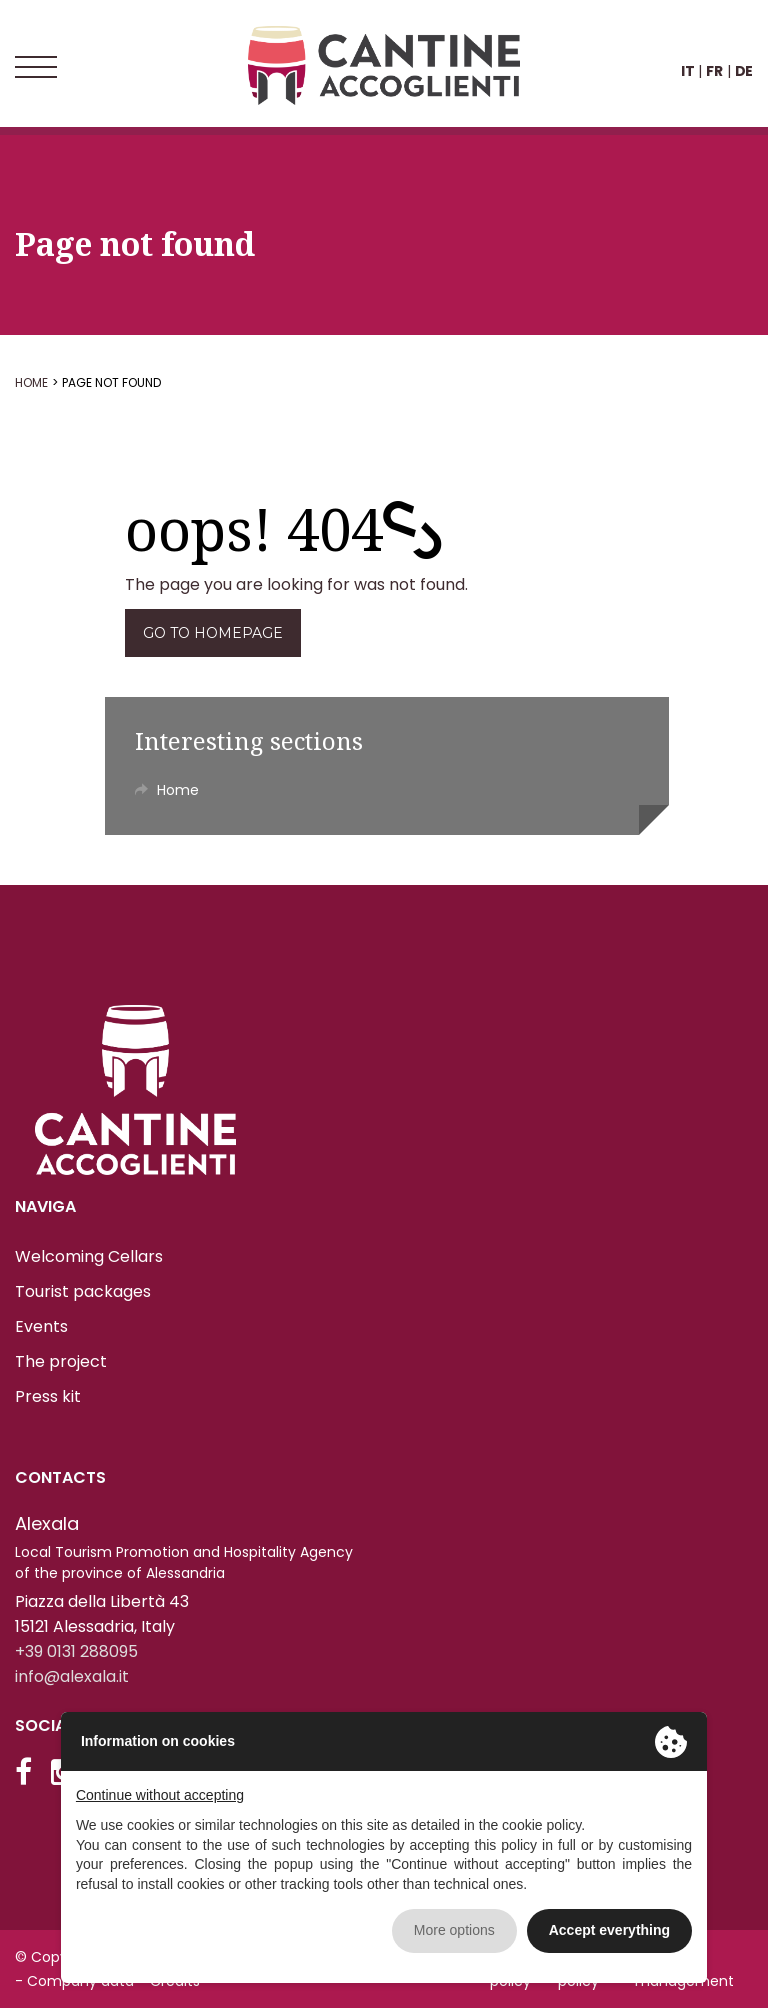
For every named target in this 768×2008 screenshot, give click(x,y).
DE (744, 71)
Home (31, 382)
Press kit (48, 1396)
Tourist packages (83, 1291)
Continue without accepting (160, 1795)
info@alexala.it (72, 1676)
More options (454, 1930)
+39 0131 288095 (76, 1651)
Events (41, 1326)
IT (687, 71)
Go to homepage (213, 633)
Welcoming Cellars (89, 1256)
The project (61, 1361)
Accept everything (609, 1930)
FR (714, 71)
